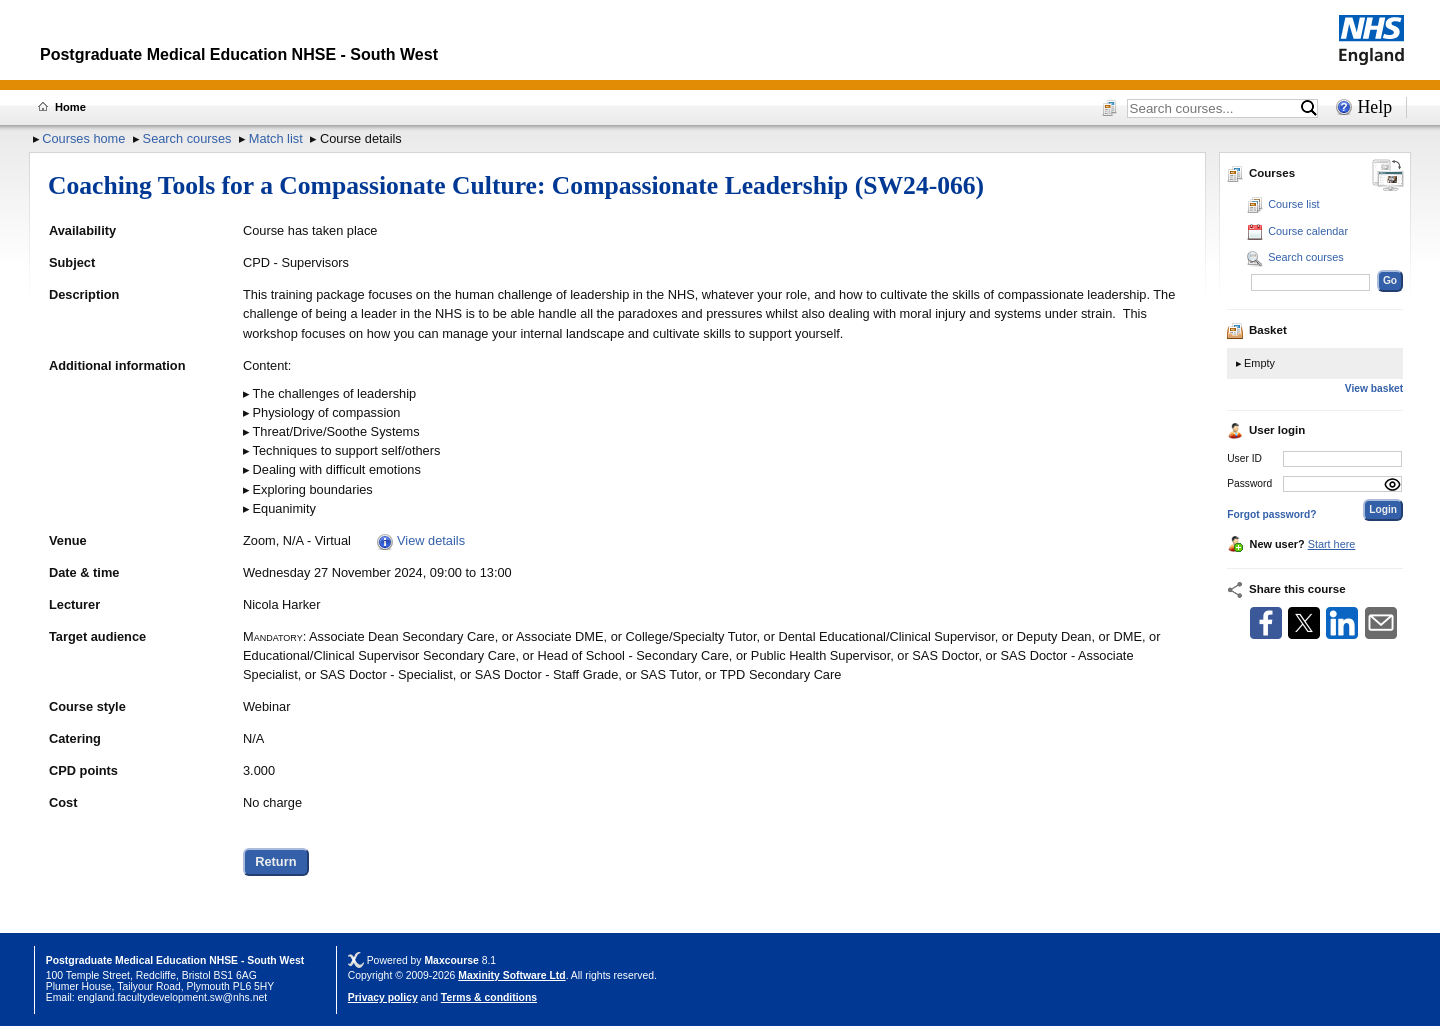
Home (70, 107)
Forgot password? (1271, 514)
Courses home (83, 138)
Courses (1261, 173)
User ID (1244, 458)
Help (1374, 107)
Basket (1257, 330)
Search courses (187, 138)
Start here (1332, 544)
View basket (1374, 388)
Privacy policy (383, 997)
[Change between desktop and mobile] (1388, 176)
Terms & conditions (489, 997)
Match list (276, 138)
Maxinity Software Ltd (511, 975)
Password (1249, 483)
